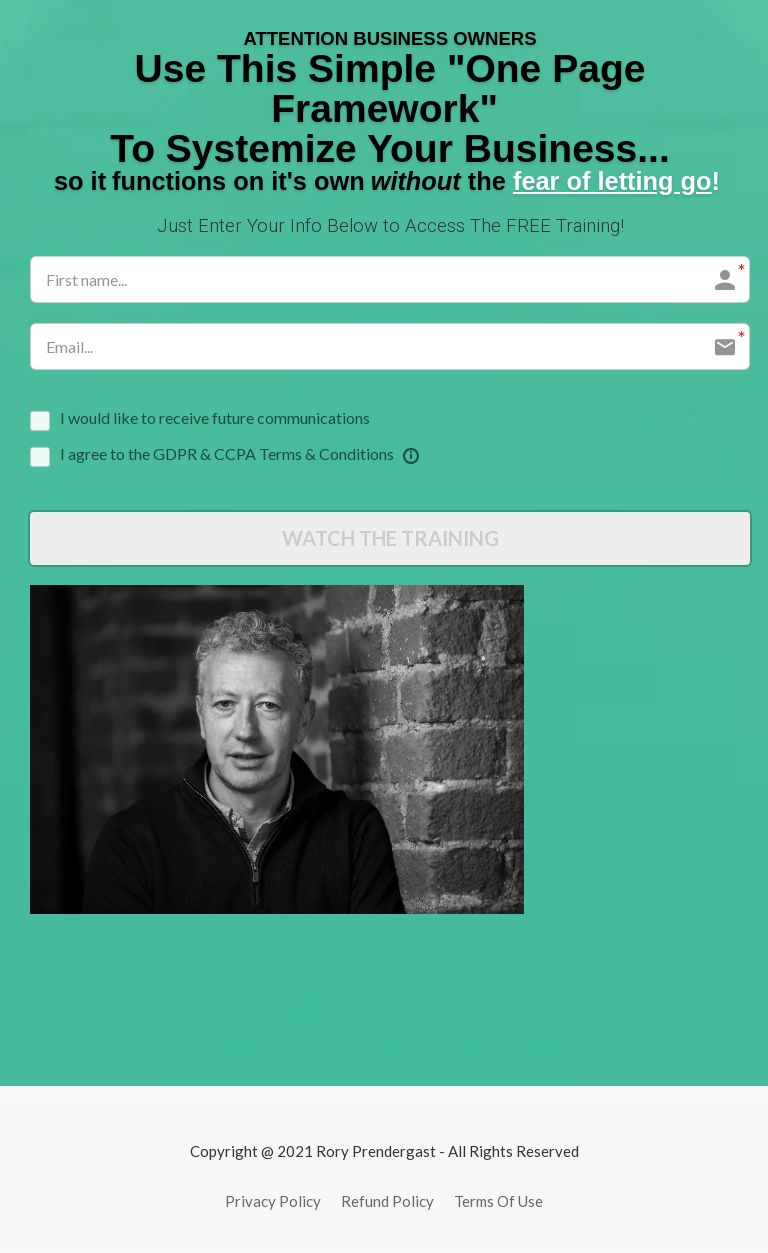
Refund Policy (387, 1202)
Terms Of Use (498, 1202)
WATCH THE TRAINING (390, 539)
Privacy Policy (273, 1202)
